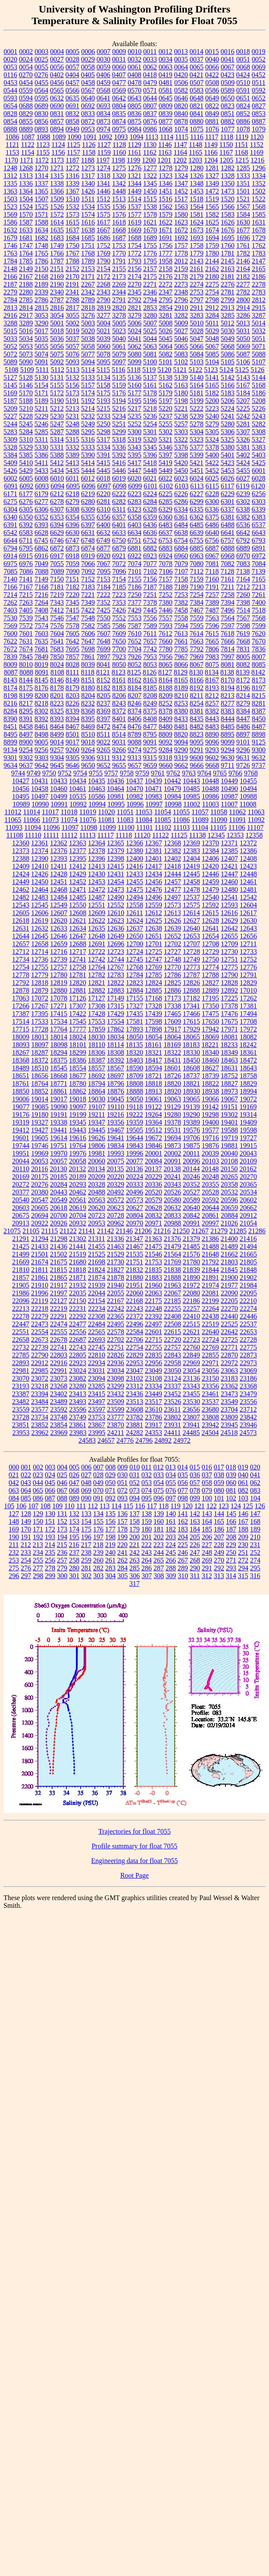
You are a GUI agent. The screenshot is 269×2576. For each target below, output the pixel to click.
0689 (41, 105)
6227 (196, 493)
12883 (115, 990)
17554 (115, 1021)
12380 (134, 850)
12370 (210, 843)
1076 (212, 129)
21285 (238, 1231)
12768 (134, 967)
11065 (12, 819)
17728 (39, 1029)
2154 (103, 268)
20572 (115, 1200)
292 (219, 1568)
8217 (26, 703)
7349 (88, 602)
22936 (115, 1362)
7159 (196, 579)
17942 (210, 1029)
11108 (14, 835)
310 (183, 1575)
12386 (248, 850)
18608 (191, 1068)
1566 (228, 206)
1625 (212, 222)
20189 (77, 1176)
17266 (20, 1006)
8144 (26, 680)
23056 (210, 1370)
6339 (259, 509)
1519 (212, 199)
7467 (196, 610)
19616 (77, 1137)
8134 (212, 672)
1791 (119, 261)
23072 (39, 1378)
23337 (172, 1386)
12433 (134, 874)
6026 (228, 478)
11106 (236, 827)
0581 (165, 90)
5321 (165, 439)
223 (158, 1544)
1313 (26, 175)
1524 (26, 206)
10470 (134, 788)
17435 (134, 1013)
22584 (134, 1331)
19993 (115, 1153)
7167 (26, 587)
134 (98, 1513)
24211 (115, 1432)
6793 (259, 540)
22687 (77, 1339)
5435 (72, 470)
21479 (172, 1246)
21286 (257, 1231)
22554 (39, 1331)
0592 (259, 90)
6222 (119, 493)
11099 (107, 827)
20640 (191, 1207)
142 (195, 1513)
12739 (58, 959)
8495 (10, 734)
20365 (248, 1184)
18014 (58, 1037)
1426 (88, 191)
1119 (241, 137)
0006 (88, 51)
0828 (10, 113)
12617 (248, 912)
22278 (20, 1316)
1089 (59, 137)
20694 (39, 1215)
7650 (119, 641)
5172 (57, 393)
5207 (243, 400)
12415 (115, 866)
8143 (10, 680)
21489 (229, 1246)
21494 (248, 1246)
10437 (134, 781)
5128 (26, 377)
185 (207, 1529)
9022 (103, 742)
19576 (191, 1130)
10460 (58, 788)
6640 (212, 532)
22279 (39, 1316)
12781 (77, 975)
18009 (20, 1037)
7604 (57, 633)
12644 (20, 936)
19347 (96, 1122)
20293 (77, 1184)
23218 (39, 1386)
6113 (196, 486)
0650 (228, 98)
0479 (150, 82)
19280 (172, 1114)
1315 (57, 175)
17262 (248, 998)
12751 (229, 959)
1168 (241, 152)
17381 (248, 1006)
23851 (20, 1425)
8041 (103, 664)
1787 (57, 261)
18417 (153, 1060)
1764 (26, 253)
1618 (119, 222)
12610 (115, 912)
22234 (96, 1308)
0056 (57, 67)
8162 (134, 680)
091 (98, 1498)
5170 (26, 393)
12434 (153, 874)
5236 (150, 416)
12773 (191, 967)
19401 (229, 1122)
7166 (10, 587)
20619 (77, 1207)
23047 (134, 1370)
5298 (103, 431)
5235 (134, 416)
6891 (259, 548)
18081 (229, 1037)
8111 (72, 672)
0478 (134, 82)
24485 (191, 1432)
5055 (41, 346)
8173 (259, 680)
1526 (57, 206)
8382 (212, 711)
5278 (196, 424)
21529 (115, 1254)
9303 (41, 757)
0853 (259, 113)
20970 (134, 1223)
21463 (115, 1246)
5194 (119, 400)
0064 (181, 67)
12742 (96, 959)
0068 (243, 67)
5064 (165, 346)
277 (38, 1568)
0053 (10, 67)
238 (86, 1552)
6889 (243, 548)
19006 (20, 1099)
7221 (88, 594)
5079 (119, 354)
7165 (259, 579)
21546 (153, 1254)
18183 (191, 1044)
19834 (115, 1145)
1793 (134, 261)
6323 (134, 509)
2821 (134, 307)
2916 (10, 315)
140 (171, 1513)
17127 (96, 998)
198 (110, 1537)
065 (38, 1490)
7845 (26, 656)
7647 (88, 641)
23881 (134, 1425)
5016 (26, 331)
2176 (165, 276)
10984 (172, 796)
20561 (77, 1200)
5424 (243, 462)
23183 (229, 1378)
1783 (259, 253)
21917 (58, 1285)
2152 (72, 268)
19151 (229, 1106)
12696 (115, 943)
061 (243, 1482)
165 (219, 1521)
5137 (150, 377)
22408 (172, 1316)
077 (183, 1490)
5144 (259, 377)
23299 (115, 1386)
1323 (165, 175)
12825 (172, 982)
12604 (248, 905)
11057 (199, 812)
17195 (210, 998)
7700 (119, 649)
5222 (196, 408)
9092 (165, 742)
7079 (181, 563)
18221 (210, 1044)
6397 (88, 524)
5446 (119, 470)
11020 (106, 812)
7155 (134, 579)
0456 (57, 82)
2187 (10, 284)
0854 (10, 121)
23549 (229, 1401)
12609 (96, 912)
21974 (210, 1285)
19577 (210, 1130)
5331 (57, 447)
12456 (153, 881)
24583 (87, 1440)
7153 (103, 579)
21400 (229, 1238)
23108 (153, 1378)
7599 (259, 625)
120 (187, 1506)
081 (231, 1490)
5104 (212, 362)
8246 (134, 703)
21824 (96, 1269)
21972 (191, 1285)
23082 (77, 1378)
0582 (181, 90)
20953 (96, 1223)
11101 (144, 827)
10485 (191, 788)
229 (231, 1544)
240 (110, 1552)
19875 (191, 1145)
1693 (196, 237)
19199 (77, 1114)
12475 (134, 889)
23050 (172, 1370)
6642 (243, 532)
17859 (96, 1029)
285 (134, 1568)
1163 (165, 152)
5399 (196, 455)
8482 (196, 726)
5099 (134, 362)
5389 (72, 455)
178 (122, 1529)
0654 (10, 105)
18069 (210, 1037)
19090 (59, 1106)
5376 (181, 447)
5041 (134, 338)
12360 (20, 843)
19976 (77, 1153)
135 (110, 1513)
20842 (191, 1215)
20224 (134, 1176)
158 (134, 1521)
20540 (20, 1200)
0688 (26, 105)
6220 (103, 493)
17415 (58, 1013)
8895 (228, 734)
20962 (115, 1223)
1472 (212, 191)
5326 (243, 439)
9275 (150, 749)
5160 (134, 385)
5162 (165, 385)
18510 (39, 1068)
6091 (11, 486)
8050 (119, 664)
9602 (212, 757)
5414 (88, 462)
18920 (172, 1091)
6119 (242, 486)
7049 (41, 563)
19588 (229, 1130)
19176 (20, 1114)
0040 (212, 59)
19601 (20, 1137)
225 (183, 1544)
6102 (166, 486)
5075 (57, 354)
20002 (172, 1153)
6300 (212, 501)
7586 (119, 625)
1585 (259, 214)
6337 (228, 509)
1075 (196, 129)
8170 (228, 680)
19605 (39, 1137)
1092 (105, 137)
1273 (88, 168)
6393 (41, 524)
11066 (31, 819)
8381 (196, 711)
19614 (58, 1137)
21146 (124, 1231)
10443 (191, 781)
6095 (73, 486)
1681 (26, 237)
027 (86, 1475)
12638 (153, 928)
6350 (26, 517)
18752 (229, 1075)
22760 (191, 1347)
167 (243, 1521)
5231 (72, 416)
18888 (134, 1091)
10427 (20, 781)
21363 (153, 1238)
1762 (259, 245)
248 (207, 1552)
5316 (88, 439)
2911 (196, 307)
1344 (134, 183)
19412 (20, 1130)
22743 (77, 1347)
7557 (165, 618)
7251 (150, 594)
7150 (57, 579)
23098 (115, 1378)
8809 (165, 734)
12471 (77, 889)
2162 (212, 268)
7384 (196, 602)
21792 (210, 1262)
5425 (259, 462)
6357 (119, 517)
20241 (172, 1176)
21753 (153, 1262)
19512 (153, 1130)
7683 (57, 649)
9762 (173, 773)
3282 (181, 315)
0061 (134, 67)
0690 (57, 105)
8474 (119, 726)
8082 (243, 664)
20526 (172, 1192)
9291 (196, 749)
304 (110, 1575)
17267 (39, 1006)
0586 (212, 90)
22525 (229, 1324)
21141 (86, 1231)
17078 (58, 998)
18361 (248, 1052)
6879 (119, 548)
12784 (134, 975)
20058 (77, 1161)
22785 (20, 1355)
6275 (10, 501)
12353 (235, 835)
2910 (181, 307)
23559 (20, 1409)
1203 (195, 160)
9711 (227, 765)
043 (26, 1482)
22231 (77, 1308)
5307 (243, 431)
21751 (134, 1262)
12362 (58, 843)
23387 (20, 1393)
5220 (165, 408)
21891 (210, 1277)
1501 (243, 191)
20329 (115, 1184)
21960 (153, 1285)
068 (74, 1490)
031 (134, 1475)
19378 (172, 1122)
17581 (134, 1021)
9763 (189, 773)
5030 (228, 331)
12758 (77, 967)
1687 (119, 237)
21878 (115, 1277)
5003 (88, 323)
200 (134, 1537)
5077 (88, 354)
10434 (77, 781)
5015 (10, 331)
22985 (39, 1370)
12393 (58, 858)
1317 (88, 175)
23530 (191, 1401)
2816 (57, 307)
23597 (96, 1409)
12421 (229, 866)
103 (243, 1498)
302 (86, 1575)
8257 (212, 703)
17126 (77, 998)
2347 (165, 292)
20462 (77, 1192)
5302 (165, 431)
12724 (134, 951)
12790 (229, 975)
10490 (229, 788)
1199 (133, 160)
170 (26, 1529)
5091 (41, 362)
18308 (115, 1052)
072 (122, 1490)
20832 (153, 1215)
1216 (257, 160)
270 (219, 1560)
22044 (96, 1293)
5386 (41, 455)
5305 (212, 431)
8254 (196, 703)
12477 (172, 889)
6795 (26, 548)
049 (98, 1482)
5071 (259, 346)
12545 (39, 905)
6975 (10, 563)
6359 (150, 517)
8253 (181, 703)
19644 (134, 1137)
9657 (134, 765)
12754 (20, 967)
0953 (88, 129)
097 (171, 1498)
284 (122, 1568)
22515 (191, 1324)
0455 (41, 82)
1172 (41, 160)
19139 (191, 1106)
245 (171, 1552)
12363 (77, 843)
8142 (258, 672)
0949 (72, 129)
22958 (172, 1362)
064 (26, 1490)
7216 (41, 594)
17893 (134, 1029)
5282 (259, 424)
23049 (153, 1370)
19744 (20, 1145)
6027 (243, 478)
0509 (228, 82)
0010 (134, 51)
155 (98, 1521)
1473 (228, 191)
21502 (58, 1254)
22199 (210, 1300)
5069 (243, 346)
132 (74, 1513)
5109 (27, 369)
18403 (134, 1060)
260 (98, 1560)
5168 (259, 385)
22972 (229, 1362)
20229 (153, 1176)
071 (110, 1490)
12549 (58, 905)
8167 (212, 680)
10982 (134, 796)
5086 (228, 354)
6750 (119, 540)
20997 (210, 1223)
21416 (248, 1238)
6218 (72, 493)
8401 (119, 718)
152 (62, 1521)
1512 (103, 199)
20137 (153, 1168)
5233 (103, 416)
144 (219, 1513)
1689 (150, 237)
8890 (212, 734)
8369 (103, 711)
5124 (226, 369)
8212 (212, 695)
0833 (88, 113)
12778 (20, 975)
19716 (210, 1137)
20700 (58, 1215)
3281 (165, 315)
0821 (196, 105)
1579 (165, 214)
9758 (127, 773)
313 (219, 1575)
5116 (118, 369)
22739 (39, 1347)
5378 (212, 447)
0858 (72, 121)
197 (98, 1537)
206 (207, 1537)
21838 (172, 1269)
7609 (119, 633)
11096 (51, 827)
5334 (103, 447)
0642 (119, 98)
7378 (150, 602)
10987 (229, 796)
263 (134, 1560)
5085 (212, 354)
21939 (96, 1285)
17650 (210, 1021)
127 (14, 1513)
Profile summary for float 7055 (134, 1846)
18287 (39, 1052)
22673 (39, 1339)
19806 (96, 1145)
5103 (196, 362)
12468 (58, 889)
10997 (154, 804)
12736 (39, 959)
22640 (210, 1331)
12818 (39, 982)
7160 (212, 579)
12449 (20, 881)
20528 (210, 1192)
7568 (259, 618)
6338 (243, 509)
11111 (51, 835)
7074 (134, 563)
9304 (57, 757)
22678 (58, 1339)
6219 (88, 493)
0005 (72, 51)
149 (26, 1521)
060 (231, 1482)
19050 (134, 1099)
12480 (229, 889)
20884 (229, 1215)
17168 (153, 998)
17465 (172, 1013)
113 (104, 1506)
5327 (259, 439)
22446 (248, 1316)
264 (146, 1560)
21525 (96, 1254)
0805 (134, 105)
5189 (41, 400)
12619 (39, 920)
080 (219, 1490)
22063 (153, 1293)
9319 (181, 757)
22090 (229, 1293)
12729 (210, 951)
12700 (134, 943)
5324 (212, 439)
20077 (134, 1161)
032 (146, 1475)
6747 (72, 540)
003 (50, 1467)
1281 (212, 168)
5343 (134, 447)
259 (86, 1560)
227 (207, 1544)
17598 (153, 1021)
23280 (77, 1386)
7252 (165, 594)
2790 (103, 299)
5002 (72, 323)
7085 (11, 571)
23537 (210, 1401)
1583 (228, 214)
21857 (20, 1277)
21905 (20, 1285)
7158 (181, 579)
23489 (58, 1401)
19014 (39, 1099)
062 (255, 1482)
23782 (134, 1417)
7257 (212, 594)
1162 (149, 152)
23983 (78, 1432)
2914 (243, 307)
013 (171, 1467)
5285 (41, 431)
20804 (134, 1215)
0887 (259, 121)
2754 (212, 292)
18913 (153, 1091)
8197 (259, 687)
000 (14, 1467)
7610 (134, 633)
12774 (210, 967)
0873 (103, 121)
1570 (26, 214)
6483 (165, 524)
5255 (165, 424)
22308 (96, 1316)
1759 (212, 245)
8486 (243, 726)
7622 (10, 641)
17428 (96, 1013)
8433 (181, 718)
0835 (119, 113)
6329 (165, 509)
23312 (134, 1386)
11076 (87, 819)
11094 (32, 827)
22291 (58, 1316)
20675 (20, 1215)
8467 (72, 726)
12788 (210, 975)
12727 (172, 951)
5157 (88, 385)
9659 (150, 765)
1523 (10, 206)
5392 (119, 455)
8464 (57, 726)
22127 (58, 1300)
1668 (119, 230)
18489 (20, 1068)
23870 (115, 1425)
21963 (172, 1285)
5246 (41, 424)
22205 (229, 1300)
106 (21, 1506)
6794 (10, 548)
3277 (103, 315)
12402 (172, 858)
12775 (229, 967)
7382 (181, 602)
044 (38, 1482)
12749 (191, 959)
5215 (103, 408)
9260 (72, 749)
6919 (88, 556)
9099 (228, 742)
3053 (41, 315)
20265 (229, 1176)
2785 (26, 299)
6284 (150, 501)
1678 (259, 230)
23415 (96, 1393)
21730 (115, 1262)
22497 (153, 1324)
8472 (103, 726)
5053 (26, 346)
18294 (58, 1052)
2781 (228, 292)
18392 (115, 1060)
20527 (191, 1192)
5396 (150, 455)
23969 (59, 1432)
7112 (196, 571)
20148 (210, 1168)
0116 (10, 74)
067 (62, 1490)
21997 (58, 1293)
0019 (259, 51)
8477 (150, 726)
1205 (226, 160)
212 (26, 1544)
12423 (248, 866)
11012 (12, 812)
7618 (228, 633)
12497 (172, 897)
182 (171, 1529)
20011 (191, 1153)
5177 (134, 393)
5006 (134, 323)
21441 (77, 1246)
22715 (153, 1339)
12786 (172, 975)
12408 (248, 858)
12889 (210, 990)
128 (26, 1513)
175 (86, 1529)
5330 (41, 447)
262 (122, 1560)
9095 (196, 742)
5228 (26, 416)
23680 (210, 1409)
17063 (20, 998)
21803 (229, 1262)
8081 (228, 664)
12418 (172, 866)
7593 (165, 625)
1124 (58, 144)
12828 (229, 982)
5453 (228, 470)
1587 (26, 222)
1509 (57, 199)
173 (62, 1529)
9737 (259, 765)
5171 (41, 393)
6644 (10, 540)
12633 (58, 928)
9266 (119, 749)
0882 (228, 121)
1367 (72, 191)
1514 (134, 199)
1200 (149, 160)
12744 (115, 959)
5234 (119, 416)
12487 (96, 897)
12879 (39, 990)
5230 (57, 416)
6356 (103, 517)
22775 (248, 1347)
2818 (88, 307)
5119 (149, 369)
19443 (77, 1130)
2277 (243, 284)
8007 (259, 656)
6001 (259, 470)
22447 (20, 1324)
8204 (88, 695)
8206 (119, 695)
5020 (88, 331)
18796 (115, 1083)
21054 (248, 1223)
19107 (97, 1106)
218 (98, 1544)
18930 (191, 1091)
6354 (72, 517)
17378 (229, 1006)
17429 (115, 1013)
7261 (259, 594)
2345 (134, 292)
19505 (134, 1130)
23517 (153, 1401)
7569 (10, 625)
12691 (96, 943)
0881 (212, 121)
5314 (57, 439)
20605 (39, 1207)
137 (134, 1513)
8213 (228, 695)
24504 (210, 1432)
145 (231, 1513)
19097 (78, 1106)
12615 (210, 912)
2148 (10, 268)
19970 (58, 1153)
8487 (259, 726)
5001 (57, 323)
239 (98, 1552)
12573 (172, 905)
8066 (181, 664)
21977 (229, 1285)
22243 (134, 1308)
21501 (39, 1254)
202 (158, 1537)
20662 (248, 1207)
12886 (172, 990)
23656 (191, 1409)
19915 (248, 1145)
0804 (119, 105)
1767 (72, 253)
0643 (134, 98)
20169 (20, 1176)
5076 (72, 354)
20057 (58, 1161)
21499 (20, 1254)
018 (231, 1467)
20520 (153, 1192)
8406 (134, 718)
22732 (20, 1347)
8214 (243, 695)
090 (86, 1498)
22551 (20, 1331)
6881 (134, 548)
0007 (103, 51)
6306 (41, 509)
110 (69, 1506)
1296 (259, 168)
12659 (58, 943)
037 (207, 1475)
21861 (39, 1277)
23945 (229, 1425)
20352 (191, 1184)
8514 (119, 734)
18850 (20, 1091)
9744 (18, 773)
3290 (41, 323)
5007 (150, 323)
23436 (134, 1393)
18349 (229, 1052)
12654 (210, 936)
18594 (153, 1068)
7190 (196, 587)
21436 (58, 1246)
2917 (26, 315)
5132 (72, 377)
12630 (248, 920)
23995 (97, 1432)
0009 (119, 51)
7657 (150, 641)
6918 (72, 556)
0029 (88, 59)
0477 (119, 82)
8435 (196, 718)
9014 (57, 742)
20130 (58, 1168)
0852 (243, 113)
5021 (103, 331)
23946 (248, 1425)
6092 (26, 486)
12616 (229, 912)
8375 (150, 711)
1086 (12, 137)
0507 (196, 82)
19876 (210, 1145)
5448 (150, 470)
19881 (229, 1145)
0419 (165, 74)
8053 (150, 664)
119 (175, 1506)
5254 (150, 424)
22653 (248, 1331)
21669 (20, 1262)
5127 (10, 377)
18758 (248, 1075)
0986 (150, 129)
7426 (119, 610)
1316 (72, 175)
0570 (134, 90)
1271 (57, 168)
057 (195, 1482)
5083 (181, 354)
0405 (88, 74)
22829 (134, 1355)
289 (183, 1568)
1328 (228, 175)
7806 (212, 649)
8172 (243, 680)
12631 (20, 928)
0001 (10, 51)
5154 (41, 385)
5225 (243, 408)
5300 (134, 431)
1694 (212, 237)
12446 (210, 874)
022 (26, 1475)
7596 (212, 625)
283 (110, 1568)
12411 (58, 866)
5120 (164, 369)
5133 (88, 377)
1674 (212, 230)
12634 (77, 928)
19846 (153, 1145)
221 (134, 1544)
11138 (197, 835)
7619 (243, 633)
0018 (243, 51)
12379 (115, 850)
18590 (134, 1068)
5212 (57, 408)
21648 (210, 1254)
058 (207, 1482)
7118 (212, 571)
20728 (115, 1215)
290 (195, 1568)
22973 (248, 1362)
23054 (191, 1370)
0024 (26, 59)
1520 (228, 199)
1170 (11, 160)
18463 (229, 1060)
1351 (243, 183)
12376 (58, 850)
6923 (150, 556)
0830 (41, 113)
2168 (41, 276)
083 (255, 1490)
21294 (39, 1238)
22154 (96, 1300)
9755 (96, 773)
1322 (150, 175)
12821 (96, 982)
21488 (210, 1246)
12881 (77, 990)
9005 (41, 742)
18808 (134, 1083)
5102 (181, 362)
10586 (96, 796)
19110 (115, 1106)
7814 (228, 649)
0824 (243, 105)
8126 (149, 672)
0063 (165, 67)
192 (38, 1537)
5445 (103, 470)
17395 (39, 1013)
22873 (248, 1355)
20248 (210, 1176)
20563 (96, 1200)
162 (183, 1521)
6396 (72, 524)
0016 (228, 51)
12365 (115, 843)
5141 (212, 377)
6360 (165, 517)
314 (231, 1575)
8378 (165, 711)
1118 (227, 137)
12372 (248, 843)
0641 (103, 98)
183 (183, 1529)
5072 (10, 354)
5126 (257, 369)
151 (50, 1521)
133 (86, 1513)
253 (14, 1560)
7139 (258, 571)
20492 (115, 1192)
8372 (119, 711)
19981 (96, 1153)
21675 (58, 1262)
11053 (143, 812)
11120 (142, 835)
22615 (172, 1331)
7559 (196, 618)
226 (195, 1544)
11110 (33, 835)
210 (255, 1537)
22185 (172, 1300)
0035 (181, 59)
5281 (243, 424)
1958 (165, 261)
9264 (88, 749)
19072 (248, 1099)
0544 (10, 90)
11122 (160, 835)
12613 (172, 912)
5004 (103, 323)
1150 (226, 144)
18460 (210, 1060)
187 (231, 1529)
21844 (210, 1269)
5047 (196, 338)
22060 (134, 1293)
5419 (165, 462)
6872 (57, 548)
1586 (10, 222)
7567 (243, 618)
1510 (72, 199)
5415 (103, 462)
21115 (49, 1231)
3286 (243, 315)
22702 (115, 1339)
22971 (210, 1362)
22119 (39, 1300)
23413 (77, 1393)
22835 (153, 1355)
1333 (243, 175)
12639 (172, 928)
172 (50, 1529)
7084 (259, 563)
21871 (77, 1277)
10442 (172, 781)
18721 (153, 1075)
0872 (88, 121)
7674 (26, 649)
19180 (39, 1114)
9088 (134, 742)
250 (231, 1552)
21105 (30, 1231)
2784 (10, 299)
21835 (153, 1269)
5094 (88, 362)
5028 (196, 331)
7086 (26, 571)
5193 (103, 400)
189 (255, 1529)
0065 (196, 67)
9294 (228, 749)
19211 (96, 1114)
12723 (115, 951)
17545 (77, 1021)
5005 (119, 323)
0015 (212, 51)
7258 (228, 594)
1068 (165, 129)
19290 (191, 1114)
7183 (88, 587)
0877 (165, 121)
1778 (181, 253)
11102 (163, 827)
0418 (150, 74)
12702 (172, 943)
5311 (41, 439)
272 (243, 1560)
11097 (70, 827)
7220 (72, 594)
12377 (77, 850)
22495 (115, 1324)
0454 (26, 82)
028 (98, 1475)
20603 (20, 1207)
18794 (96, 1083)
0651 (243, 98)
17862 (115, 1029)
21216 (162, 1231)
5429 (26, 470)
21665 (248, 1254)
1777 (165, 253)
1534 (88, 206)
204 (183, 1537)
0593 (10, 98)
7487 (212, 610)
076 (171, 1490)
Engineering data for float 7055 (134, 1860)
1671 (165, 230)
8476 (134, 726)
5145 (10, 385)
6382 (243, 517)
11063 (255, 812)
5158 (103, 385)
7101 (135, 571)
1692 (181, 237)
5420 (181, 462)
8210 (181, 695)
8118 (87, 672)
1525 (41, 206)
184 (195, 1529)
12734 (20, 959)
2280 (26, 292)
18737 (191, 1075)
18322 (172, 1052)
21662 (229, 1254)
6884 (181, 548)
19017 (58, 1099)
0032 (134, 59)
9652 (103, 765)
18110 (96, 1044)
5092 (57, 362)
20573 (134, 1200)
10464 (115, 788)
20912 (248, 1215)
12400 (134, 858)
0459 (103, 82)
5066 (196, 346)
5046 (181, 338)
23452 (172, 1393)
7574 (41, 625)
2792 (134, 299)
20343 (172, 1184)
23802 (172, 1417)
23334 (153, 1386)
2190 (57, 284)
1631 (259, 222)
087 (50, 1498)
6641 (228, 532)
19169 (247, 1106)
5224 (228, 408)
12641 (210, 928)
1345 (150, 183)
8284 (10, 711)
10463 (96, 788)
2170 (72, 276)
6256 (259, 493)
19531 (172, 1130)
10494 (248, 788)
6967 (212, 556)
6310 (103, 509)
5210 (26, 408)
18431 (172, 1060)
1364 (26, 191)
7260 (243, 594)
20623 (115, 1207)
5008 (165, 323)
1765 (41, 253)
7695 (72, 649)
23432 (115, 1393)
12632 (39, 928)
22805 (77, 1355)
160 (158, 1521)
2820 (119, 307)
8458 (26, 726)
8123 (118, 672)
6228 (212, 493)
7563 (212, 618)
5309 (10, 439)
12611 (134, 912)
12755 (39, 967)
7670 (259, 641)
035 (183, 1475)
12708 (210, 943)
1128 (119, 144)
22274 (248, 1308)
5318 (119, 439)
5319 (134, 439)
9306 (88, 757)
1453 (196, 191)
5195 (134, 400)
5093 (72, 362)
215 (62, 1544)
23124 (172, 1378)
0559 (26, 90)
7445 (150, 610)
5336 (119, 447)
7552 (119, 618)
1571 (41, 214)
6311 (118, 509)
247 (195, 1552)
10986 (210, 796)
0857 (57, 121)
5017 (41, 331)
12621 (77, 920)
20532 (229, 1192)
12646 (58, 936)
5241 (228, 416)
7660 (165, 641)
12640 (191, 928)
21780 (191, 1262)
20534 (248, 1192)
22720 (172, 1339)
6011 (72, 478)
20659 (229, 1207)
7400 (259, 602)
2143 (196, 261)
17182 (191, 998)
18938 (210, 1091)
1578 (150, 214)
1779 (196, 253)
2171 (88, 276)
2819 (103, 307)
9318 (165, 757)
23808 (210, 1417)
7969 (196, 656)
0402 (57, 74)
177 (110, 1529)
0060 (119, 67)
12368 (172, 843)
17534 (58, 1021)
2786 (41, 299)
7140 (10, 579)
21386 (210, 1238)
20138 (172, 1168)
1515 (150, 199)
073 (134, 1490)
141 (183, 1513)
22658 (20, 1339)
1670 (150, 230)
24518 (229, 1432)
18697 (115, 1075)
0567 (88, 90)
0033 (150, 59)
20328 (96, 1184)
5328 (10, 447)
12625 (153, 920)
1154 (27, 152)
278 (50, 1568)
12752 (248, 959)
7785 (181, 649)
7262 (10, 602)
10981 (115, 796)
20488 (96, 1192)
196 (86, 1537)
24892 (163, 1440)
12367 (153, 843)
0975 (119, 129)
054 (158, 1482)
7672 (10, 649)
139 (158, 1513)
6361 (181, 517)
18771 (58, 1083)
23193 (20, 1386)
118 (164, 1506)
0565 (57, 90)
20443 (58, 1192)
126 (260, 1506)
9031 (119, 742)
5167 (243, 385)
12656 (248, 936)
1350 (228, 183)
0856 (41, 121)
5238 (181, 416)
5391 (103, 455)
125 (248, 1506)
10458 (39, 788)
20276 (39, 1184)
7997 (228, 656)
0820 (181, 105)
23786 (153, 1417)
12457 (172, 881)
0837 (150, 113)
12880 (58, 990)
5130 (41, 377)
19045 (115, 1099)
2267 (88, 284)
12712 (20, 951)
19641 (115, 1137)
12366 (134, 843)
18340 (210, 1052)
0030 (103, 59)
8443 (212, 718)
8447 (243, 718)
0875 (134, 121)
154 (86, 1521)
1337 (41, 183)
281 (86, 1568)
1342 (119, 183)
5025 (150, 331)
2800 (243, 299)
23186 (248, 1378)
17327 (134, 1006)
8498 (41, 734)
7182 (72, 587)
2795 (165, 299)
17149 (115, 998)
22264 (210, 1308)
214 (50, 1544)
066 (50, 1490)
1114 (166, 137)
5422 (212, 462)
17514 (20, 1021)
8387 (259, 711)
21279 (219, 1231)
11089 (199, 819)
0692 (88, 105)
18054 (153, 1037)
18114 (115, 1044)
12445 (191, 874)
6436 (150, 524)
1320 (119, 175)
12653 (191, 936)
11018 (68, 812)
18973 (229, 1091)
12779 (39, 975)
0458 (88, 82)
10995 (116, 804)
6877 (103, 548)
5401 (228, 455)
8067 (196, 664)
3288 (10, 323)
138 (146, 1513)
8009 (10, 664)
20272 (20, 1184)
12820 (77, 982)
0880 (196, 121)
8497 (26, 734)
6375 (212, 517)
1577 (134, 214)
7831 (243, 649)
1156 (58, 152)
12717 (77, 951)
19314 (248, 1114)
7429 (134, 610)
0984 (134, 129)
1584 (243, 214)
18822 (210, 1083)
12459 (210, 881)
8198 (10, 695)
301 (74, 1575)
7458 (181, 610)
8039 (88, 664)
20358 (229, 1184)
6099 (135, 486)
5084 (196, 354)
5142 (228, 377)
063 (14, 1490)
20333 (134, 1184)
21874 (96, 1277)
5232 (88, 416)
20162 (247, 1168)
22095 (248, 1293)
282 (98, 1568)
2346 (150, 292)
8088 (26, 672)
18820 (172, 1083)
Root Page (134, 1875)
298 (38, 1575)
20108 (229, 1161)
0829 (26, 113)
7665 (212, 641)
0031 (119, 59)
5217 (134, 408)
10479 (172, 788)
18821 (191, 1083)
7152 (88, 579)
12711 (248, 943)
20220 (115, 1176)
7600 (10, 633)
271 (231, 1560)
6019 (119, 478)
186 (219, 1529)
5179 (165, 393)
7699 (103, 649)
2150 (41, 268)
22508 (172, 1324)
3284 (212, 315)
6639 (196, 532)
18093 (21, 1044)
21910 (39, 1285)
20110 (21, 1168)
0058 (88, 67)
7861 (88, 656)
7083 (243, 563)
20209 (96, 1176)
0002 (26, 51)
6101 (150, 486)
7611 (149, 633)
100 (207, 1498)
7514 (243, 610)
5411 (41, 462)
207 (219, 1537)
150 (38, 1521)
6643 (259, 532)
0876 (150, 121)
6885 (196, 548)
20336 (153, 1184)
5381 (243, 447)
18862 (77, 1091)
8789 (134, 734)
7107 (181, 571)
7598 (243, 625)
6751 (134, 540)
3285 (228, 315)
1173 (57, 160)
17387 (20, 1013)
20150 (229, 1168)
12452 (77, 881)
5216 (119, 408)
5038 (88, 338)
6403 (134, 524)
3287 (259, 315)
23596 (77, 1409)
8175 (26, 687)
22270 (229, 1308)
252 (255, 1552)
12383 (191, 850)
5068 (228, 346)
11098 (88, 827)
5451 (196, 470)
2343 (103, 292)
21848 (248, 1269)
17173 (172, 998)
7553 (134, 618)
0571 (150, 90)
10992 (78, 804)
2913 (228, 307)
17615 (191, 1021)
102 (231, 1498)
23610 (153, 1409)
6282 (119, 501)
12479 (210, 889)
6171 (10, 493)
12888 (191, 990)
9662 (181, 765)
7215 (26, 594)
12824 (153, 982)
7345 (72, 602)
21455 (96, 1246)
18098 (59, 1044)
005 (74, 1467)
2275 (212, 284)
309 (171, 1575)
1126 (88, 144)
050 (110, 1482)
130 (50, 1513)
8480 (165, 726)
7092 (88, 571)
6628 (41, 532)
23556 (248, 1401)
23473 (229, 1393)
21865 (58, 1277)
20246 (191, 1176)
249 (219, 1552)
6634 (134, 532)
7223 (119, 594)
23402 (58, 1393)
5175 (103, 393)
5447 (134, 470)
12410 (39, 866)
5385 (26, 455)
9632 (259, 757)
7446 (165, 610)
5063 (150, 346)
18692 (96, 1075)
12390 (39, 858)
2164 (243, 268)
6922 (134, 556)
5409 (10, 462)
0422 (212, 74)
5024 (134, 331)
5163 (181, 385)
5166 (228, 385)
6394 (57, 524)
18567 (115, 1068)
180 (146, 1529)
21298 (58, 1238)
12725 (153, 951)
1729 (259, 237)
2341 (72, 292)
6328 (150, 509)
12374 (39, 850)
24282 (134, 1432)
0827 (259, 105)
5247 (57, 424)
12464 (39, 889)
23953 (21, 1432)
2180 (212, 276)
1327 (212, 175)
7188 (165, 587)
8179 (72, 687)
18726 (172, 1075)
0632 (57, 98)
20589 (191, 1200)
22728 (248, 1339)
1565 (212, 206)
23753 (96, 1417)
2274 (196, 284)
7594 (181, 625)
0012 (165, 51)
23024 (77, 1370)
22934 (96, 1362)
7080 (196, 563)
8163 (150, 680)
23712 (248, 1409)
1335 (10, 183)
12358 (254, 835)
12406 (210, 858)
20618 (58, 1207)
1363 (10, 191)
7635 (41, 641)
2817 (72, 307)
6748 (88, 540)
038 (219, 1475)
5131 (57, 377)
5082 (165, 354)
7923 (119, 656)
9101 (243, 742)
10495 (20, 796)
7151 (72, 579)
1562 (165, 206)
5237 (165, 416)
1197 (102, 160)
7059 (72, 563)
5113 (72, 369)
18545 (58, 1068)
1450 (150, 191)
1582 (212, 214)
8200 (41, 695)
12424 (20, 874)
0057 (72, 67)
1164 (180, 152)
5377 (196, 447)
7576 (57, 625)
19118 (134, 1106)
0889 (26, 129)
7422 (88, 610)
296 (14, 1575)
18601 (172, 1068)
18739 (210, 1075)
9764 (204, 773)
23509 (115, 1401)
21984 (248, 1285)
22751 (115, 1347)
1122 (27, 144)
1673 (196, 230)
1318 (103, 175)
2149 (26, 268)
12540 (210, 897)
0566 (72, 90)
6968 (228, 556)
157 (122, 1521)
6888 (228, 548)
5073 (26, 354)
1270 (41, 168)
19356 (115, 1122)
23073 (58, 1378)
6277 (41, 501)
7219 (57, 594)
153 (74, 1521)
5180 (181, 393)
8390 (10, 718)
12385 (229, 850)
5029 (212, 331)
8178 (57, 687)
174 (74, 1529)
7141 (26, 579)
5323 (196, 439)
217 (86, 1544)
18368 (20, 1060)
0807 (150, 105)
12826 (191, 982)
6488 (228, 524)
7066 (88, 563)
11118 (124, 835)
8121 (103, 672)
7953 (150, 656)
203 (171, 1537)
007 (98, 1467)
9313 (134, 757)
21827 (115, 1269)
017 (219, 1467)
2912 (212, 307)
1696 (243, 237)
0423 (228, 74)
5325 (228, 439)
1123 (43, 144)
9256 (41, 749)
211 (14, 1544)
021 (14, 1475)
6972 (259, 556)
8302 (41, 711)
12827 (210, 982)
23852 (39, 1425)
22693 (96, 1339)
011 (146, 1467)
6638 (181, 532)
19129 (172, 1106)
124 (236, 1506)
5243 (259, 416)
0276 (41, 74)
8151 (88, 680)
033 (158, 1475)
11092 (255, 819)
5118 (134, 369)
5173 (72, 393)
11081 (106, 819)
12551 (96, 905)
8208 (150, 695)
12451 (58, 881)
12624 (134, 920)
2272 (165, 284)
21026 (229, 1223)
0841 (196, 113)
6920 (103, 556)
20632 (172, 1207)
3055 (72, 315)
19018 (77, 1099)
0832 (72, 113)
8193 (212, 687)
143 (207, 1513)
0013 (181, 51)
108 (45, 1506)
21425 (20, 1246)
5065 (181, 346)
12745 (134, 959)
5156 (72, 385)
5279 (212, 424)
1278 (165, 168)
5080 (134, 354)
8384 (243, 711)
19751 (58, 1145)
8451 (10, 726)
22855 (210, 1355)
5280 (228, 424)
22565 (96, 1331)
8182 (103, 687)
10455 (248, 781)
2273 (181, 284)
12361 (39, 843)
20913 (20, 1223)
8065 (165, 664)
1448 (119, 191)
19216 (115, 1114)
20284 (58, 1184)
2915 (259, 307)
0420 (181, 74)
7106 (166, 571)
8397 (103, 718)
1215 (242, 160)
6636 (150, 532)
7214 (10, 594)
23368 (248, 1386)
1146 (165, 144)
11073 (50, 819)
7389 (212, 602)
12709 (229, 943)
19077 (21, 1106)
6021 (150, 478)
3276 (88, 315)
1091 (90, 137)
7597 (228, 625)
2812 (259, 299)
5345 (150, 447)
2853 (150, 307)
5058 (88, 346)
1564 (196, 206)
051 (122, 1482)
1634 (41, 230)
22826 (115, 1355)
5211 (41, 408)
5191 (72, 400)
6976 (26, 563)
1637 (72, 230)
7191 (212, 587)
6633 (119, 532)
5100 (150, 362)
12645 (39, 936)
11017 (50, 812)
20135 (115, 1168)
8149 (72, 680)
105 (9, 1506)
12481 (248, 889)
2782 (243, 292)
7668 (243, 641)
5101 (165, 362)
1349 (212, 183)
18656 (39, 1075)
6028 (259, 478)
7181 (57, 587)
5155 (57, 385)
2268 (103, 284)
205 (195, 1537)
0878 (181, 121)
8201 (57, 695)
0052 (259, 59)
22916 (58, 1362)
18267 (20, 1052)
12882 (96, 990)
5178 (150, 393)
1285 (243, 168)
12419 (191, 866)
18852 (39, 1091)
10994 (97, 804)
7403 (10, 610)
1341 (103, 183)
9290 (181, 749)
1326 (196, 175)
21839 (191, 1269)
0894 (57, 129)
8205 (103, 695)
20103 (210, 1161)
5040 (119, 338)
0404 (72, 74)
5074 (41, 354)
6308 (72, 509)
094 (134, 1498)
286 (146, 1568)
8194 (228, 687)
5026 (165, 331)
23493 (77, 1401)
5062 (134, 346)
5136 (134, 377)
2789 (88, 299)
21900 (229, 1277)
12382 (172, 850)
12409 (20, 866)
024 (50, 1475)
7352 (103, 602)
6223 (134, 493)
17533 (39, 1021)
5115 (103, 369)
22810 (96, 1355)
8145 (41, 680)
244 (158, 1552)
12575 (191, 905)
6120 (258, 486)
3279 (134, 315)
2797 (196, 299)
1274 (103, 168)
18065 (191, 1037)
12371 (229, 843)
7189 (181, 587)
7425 (103, 610)
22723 (191, 1339)
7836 (259, 649)
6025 (212, 478)
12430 (96, 874)
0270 (26, 74)
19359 (134, 1122)
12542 (248, 897)
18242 (247, 1044)
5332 (72, 447)
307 (146, 1575)
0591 (243, 90)
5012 (228, 323)
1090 (74, 137)
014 (183, 1467)
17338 (172, 1006)
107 (33, 1506)
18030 (96, 1037)
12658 (39, 943)
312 (207, 1575)
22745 (96, 1347)
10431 (39, 781)
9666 (196, 765)
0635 (72, 98)
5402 (243, 455)
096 (158, 1498)
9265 (103, 749)
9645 (57, 765)
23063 (229, 1370)
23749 (77, 1417)
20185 (58, 1176)
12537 (191, 897)
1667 (103, 230)
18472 (248, 1060)
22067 (172, 1293)
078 (195, 1490)
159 (146, 1521)
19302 (229, 1114)
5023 (119, 331)
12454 (115, 881)
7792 (196, 649)
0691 (72, 105)
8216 (10, 703)
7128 (227, 571)
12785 (153, 975)
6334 (181, 509)
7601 (26, 633)
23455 (191, 1393)
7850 (57, 656)
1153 (12, 152)
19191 (58, 1114)
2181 (228, 276)
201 (146, 1537)
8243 (119, 703)
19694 (172, 1137)
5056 (57, 346)
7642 (72, 641)
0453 (10, 82)
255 (38, 1560)
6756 (212, 540)
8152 (103, 680)
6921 (119, 556)
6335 (196, 509)
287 (158, 1568)
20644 (210, 1207)
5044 (150, 338)
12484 (58, 897)
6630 (72, 532)
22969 (191, 1362)
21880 (134, 1277)
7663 (196, 641)
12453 (96, 881)
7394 (228, 602)
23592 (58, 1409)
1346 (165, 183)
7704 (134, 649)
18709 (134, 1075)
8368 (88, 711)
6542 (10, 532)
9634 (10, 765)
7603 (41, 633)
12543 (20, 905)
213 (38, 1544)
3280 (150, 315)
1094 (136, 137)
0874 (119, 121)
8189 (181, 687)
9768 (251, 773)
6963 (196, 556)
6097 (104, 486)
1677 (243, 230)
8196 (243, 687)
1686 (103, 237)
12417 (153, 866)
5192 (88, 400)
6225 (165, 493)
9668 (212, 765)
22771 (229, 1347)
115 (128, 1506)
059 (219, 1482)
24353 (153, 1432)
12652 (172, 936)
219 (110, 1544)
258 (74, 1560)
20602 (248, 1200)
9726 (243, 765)
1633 (26, 230)
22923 (77, 1362)
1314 (41, 175)
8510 (88, 734)
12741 (77, 959)
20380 (39, 1192)
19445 (96, 1130)
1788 (72, 261)
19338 (58, 1122)
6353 (57, 517)
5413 (72, 462)
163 (195, 1521)
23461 (210, 1393)
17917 (172, 1029)
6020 (134, 478)
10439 (153, 781)
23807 (191, 1417)
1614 (57, 222)
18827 (229, 1083)
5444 (88, 470)
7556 (150, 618)
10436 (115, 781)
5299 (119, 431)
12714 (39, 951)
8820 (181, 734)
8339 (72, 711)
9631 (243, 757)
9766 (235, 773)
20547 (39, 1200)
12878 (20, 990)
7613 (181, 633)
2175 (150, 276)
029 (110, 1475)
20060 (96, 1161)
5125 (242, 369)
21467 (134, 1246)
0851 (228, 113)
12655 (229, 936)
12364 (96, 843)
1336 (26, 183)
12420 (210, 866)
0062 (150, 67)
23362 (229, 1386)
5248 (72, 424)
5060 (103, 346)
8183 (119, 687)
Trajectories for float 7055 (134, 1831)
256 (50, 1560)
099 (195, 1498)
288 (171, 1568)
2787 (57, 299)
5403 (259, 455)
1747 (26, 245)
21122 (67, 1231)
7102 (150, 571)
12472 (96, 889)
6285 (165, 501)
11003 (210, 804)
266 (171, 1560)
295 (255, 1568)
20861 (210, 1215)
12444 (172, 874)
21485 (191, 1246)
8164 (165, 680)
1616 (88, 222)
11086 (181, 819)
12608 (77, 912)
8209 (165, 695)
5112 (57, 369)
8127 (165, 672)
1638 (88, 230)
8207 (134, 695)
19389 (191, 1122)
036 (195, 1475)
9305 (72, 757)
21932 (77, 1285)
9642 (41, 765)
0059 (103, 67)
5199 (196, 400)
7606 (88, 633)
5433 (41, 470)
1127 (103, 144)
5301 (150, 431)
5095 (103, 362)
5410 (26, 462)
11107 (255, 827)
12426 (39, 874)
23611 (172, 1409)
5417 (134, 462)
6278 (57, 501)
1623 (181, 222)
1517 (181, 199)
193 (50, 1537)
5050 (243, 338)
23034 (115, 1370)
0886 (243, 121)
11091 (237, 819)
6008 (41, 478)
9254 (26, 749)
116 (140, 1506)
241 (122, 1552)
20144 (191, 1168)
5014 (259, 323)
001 (26, 1467)
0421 (196, 74)
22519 (210, 1324)
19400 (210, 1122)
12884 (134, 990)
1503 (10, 199)
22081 (210, 1293)
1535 (103, 206)
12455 (134, 881)
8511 (103, 734)
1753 (119, 245)
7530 (10, 618)
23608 (134, 1409)
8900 (26, 742)
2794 (150, 299)
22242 (115, 1308)
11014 (31, 812)
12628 (210, 920)
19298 (210, 1114)
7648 (103, 641)
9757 (111, 773)
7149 (41, 579)
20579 (153, 1200)
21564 (172, 1254)
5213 (72, 408)
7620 (259, 633)
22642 (229, 1331)
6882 (150, 548)
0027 (57, 59)
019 (243, 1467)
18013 (39, 1037)
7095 (104, 571)
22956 (153, 1362)
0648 (196, 98)
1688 (134, 237)
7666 (228, 641)
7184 (103, 587)
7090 (73, 571)
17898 (153, 1029)
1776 (150, 253)
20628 (153, 1207)
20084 (153, 1161)
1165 (195, 152)
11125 (179, 835)
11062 (237, 812)
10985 (191, 796)
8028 (72, 664)
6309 (88, 509)
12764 (96, 967)
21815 (58, 1269)
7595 (196, 625)
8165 (181, 680)
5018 (57, 331)
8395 (88, 718)
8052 (134, 664)
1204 (211, 160)
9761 (158, 773)
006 (86, 1467)
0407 (119, 74)
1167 (226, 152)
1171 (26, 160)
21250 (181, 1231)
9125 (259, 742)
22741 (58, 1347)
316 (255, 1575)
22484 (96, 1324)
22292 (77, 1316)
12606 (39, 912)
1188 (87, 160)
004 (62, 1467)
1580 (181, 214)
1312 (10, 175)
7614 (196, 633)
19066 (210, 1099)
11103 (181, 827)
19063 (172, 1099)
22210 (248, 1300)
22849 (191, 1355)
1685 (88, 237)
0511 (258, 82)
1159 (103, 152)
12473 (115, 889)
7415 (72, 610)
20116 (39, 1168)
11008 (247, 804)
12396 (96, 858)
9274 (134, 749)
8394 (72, 718)
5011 (212, 323)
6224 (150, 493)
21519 (77, 1254)
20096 (191, 1161)
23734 (39, 1417)
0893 (41, 129)
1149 (210, 144)
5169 (10, 393)
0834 (103, 113)
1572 (57, 214)
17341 (191, 1006)
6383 (259, 517)
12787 (191, 975)
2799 (228, 299)
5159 (119, 385)
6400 (103, 524)
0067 (228, 67)
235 (50, 1552)
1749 (57, 245)
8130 (196, 672)
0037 (196, 59)
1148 (195, 144)
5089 (10, 362)
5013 (243, 323)
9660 (165, 765)
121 (199, 1506)
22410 (191, 1316)
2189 (41, 284)
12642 (229, 928)
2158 (165, 268)
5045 (165, 338)
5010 (196, 323)
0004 (57, 51)
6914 (10, 556)
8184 (134, 687)
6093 (42, 486)
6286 (181, 501)
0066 (212, 67)
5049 (228, 338)
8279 (243, 703)
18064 (172, 1037)
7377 (134, 602)
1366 (57, 191)
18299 (77, 1052)
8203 (72, 695)
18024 (77, 1037)
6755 (196, 540)
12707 (191, 943)
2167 (26, 276)
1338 (57, 183)
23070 (20, 1378)
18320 (134, 1052)
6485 (196, 524)
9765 (220, 773)
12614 (191, 912)
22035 (77, 1293)
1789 (88, 261)
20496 (134, 1192)
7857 (72, 656)
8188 (165, 687)
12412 (77, 866)
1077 (228, 129)
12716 (58, 951)
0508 (212, 82)
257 (62, 1560)
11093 (14, 827)
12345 (216, 835)
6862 (41, 548)
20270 (248, 1176)
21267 (200, 1231)
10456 (20, 788)
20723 (96, 1215)
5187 (10, 400)
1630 (243, 222)
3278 (119, 315)
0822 (212, 105)
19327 (39, 1122)
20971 (153, 1223)
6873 (72, 548)
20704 (77, 1215)
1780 (212, 253)
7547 (72, 618)
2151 (57, 268)
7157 (165, 579)
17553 (96, 1021)
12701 (153, 943)
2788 (72, 299)
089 (74, 1498)
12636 (115, 928)
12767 (115, 967)
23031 (96, 1370)
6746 (57, 540)
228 (219, 1544)
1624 (196, 222)
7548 (88, 618)
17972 (248, 1029)
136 (122, 1513)
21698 (96, 1262)
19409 (248, 1122)
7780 (165, 649)
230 (243, 1544)
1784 (10, 261)
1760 (228, 245)
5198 (181, 400)
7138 (243, 571)
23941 (191, 1425)
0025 (41, 59)
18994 (248, 1091)
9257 (57, 749)
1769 (103, 253)
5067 (212, 346)
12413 (96, 866)
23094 (96, 1378)
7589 (150, 625)
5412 (57, 462)
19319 (20, 1122)
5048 (212, 338)
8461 (41, 726)
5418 (150, 462)
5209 (10, 408)
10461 (77, 788)
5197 (165, 400)
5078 (103, 354)
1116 (196, 137)
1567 (243, 206)
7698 (88, 649)
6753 (165, 540)
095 (146, 1498)
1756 (165, 245)
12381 (153, 850)
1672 (181, 230)
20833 (172, 1215)
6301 (228, 501)
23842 (248, 1417)
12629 (229, 920)
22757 (172, 1347)
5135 (119, 377)
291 (207, 1568)
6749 (103, 540)
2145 (228, 261)
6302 (243, 501)
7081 (212, 563)
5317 (103, 439)
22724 (210, 1339)
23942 (210, 1425)
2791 (119, 299)
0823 (228, 105)
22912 (39, 1362)
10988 (248, 796)
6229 (228, 493)
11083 (125, 819)
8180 (88, 687)
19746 (39, 1145)
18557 (96, 1068)
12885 (153, 990)
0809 (165, 105)
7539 (26, 618)
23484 (39, 1401)
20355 (210, 1184)
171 (38, 1529)
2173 (119, 276)
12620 (58, 920)
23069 (248, 1370)
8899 (10, 742)
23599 (115, 1409)
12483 (39, 897)
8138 (227, 672)
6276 (26, 501)
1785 (26, 261)
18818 (153, 1083)
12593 (229, 905)
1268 (26, 168)
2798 (212, 299)
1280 (196, 168)
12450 (39, 881)
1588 (41, 222)
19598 (248, 1130)
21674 (39, 1262)
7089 (57, 571)
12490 (115, 897)
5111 (42, 369)
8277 (228, 703)
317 (134, 1583)
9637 (26, 765)
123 (224, 1506)
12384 (210, 850)
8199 (26, 695)
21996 (39, 1293)
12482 (20, 897)
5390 (88, 455)
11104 (199, 827)
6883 (165, 548)
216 (74, 1544)
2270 (134, 284)
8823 (196, 734)
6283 (134, 501)
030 (122, 1475)
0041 (228, 59)
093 (122, 1498)
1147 (180, 144)
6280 (88, 501)
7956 (165, 656)
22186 (191, 1300)
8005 (243, 656)
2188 (26, 284)
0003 (41, 51)
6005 (26, 478)
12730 (229, 951)
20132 (77, 1168)
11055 (181, 812)
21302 (77, 1238)
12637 (134, 928)
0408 (134, 74)
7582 (88, 625)
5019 (72, 331)
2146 (243, 261)
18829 (248, 1083)
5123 (211, 369)
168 (255, 1521)
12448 (248, 874)
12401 (153, 858)
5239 (196, 416)
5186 (259, 393)
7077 (150, 563)
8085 (259, 664)
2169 (57, 276)
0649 (212, 98)
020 (255, 1467)
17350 (210, 1006)
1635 (57, 230)
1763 (10, 253)
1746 (10, 245)
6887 (212, 548)
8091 (42, 672)
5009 (181, 323)
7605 (72, 633)
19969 (39, 1153)
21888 (172, 1277)
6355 (88, 517)
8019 (41, 664)
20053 (39, 1161)
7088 (42, 571)
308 (158, 1575)
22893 (20, 1362)
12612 (153, 912)
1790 (103, 261)
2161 (196, 268)
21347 (134, 1238)
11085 (162, 819)
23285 (96, 1386)
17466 (191, 1013)
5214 (88, 408)
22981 (20, 1370)
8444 (228, 718)
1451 (165, 191)
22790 (39, 1355)
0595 (41, 98)
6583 (26, 532)
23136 (191, 1378)
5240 (212, 416)
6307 (57, 509)
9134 (10, 749)
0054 (26, 67)
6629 (57, 532)
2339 (41, 292)
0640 (88, 98)
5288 (72, 431)
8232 (88, 703)
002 (38, 1467)
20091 (172, 1161)
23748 (58, 1417)
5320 (150, 439)
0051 (243, 59)
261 (110, 1560)
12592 (210, 905)
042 (14, 1482)
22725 (229, 1339)
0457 (72, 82)
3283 (196, 315)
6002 (10, 478)
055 (171, 1482)
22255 (172, 1308)
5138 (165, 377)
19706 (191, 1137)
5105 (228, 362)
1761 (243, 245)
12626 (172, 920)
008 (110, 1467)
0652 (259, 98)
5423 (228, 462)
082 (243, 1490)
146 (243, 1513)
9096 (212, 742)
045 (50, 1482)
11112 (69, 835)
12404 (191, 858)
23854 (58, 1425)
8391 (26, 718)
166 (231, 1521)
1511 (87, 199)
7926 (134, 656)
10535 (77, 796)
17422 (77, 1013)
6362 (196, 517)
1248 (10, 168)
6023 (181, 478)
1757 (181, 245)
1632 (10, 230)
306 (134, 1575)
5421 (196, 462)
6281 (103, 501)
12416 (134, 866)
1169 (256, 152)
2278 (259, 284)
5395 (134, 455)
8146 (57, 680)
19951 (20, 1153)
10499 (58, 796)
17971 (229, 1029)
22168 (134, 1300)
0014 (196, 51)
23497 (96, 1401)
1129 (134, 144)
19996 (134, 1153)
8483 (212, 726)
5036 (57, 338)
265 (158, 1560)
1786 (41, 261)
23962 (40, 1432)
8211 (196, 695)
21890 (191, 1277)
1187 (72, 160)
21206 (143, 1231)
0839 (165, 113)
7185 (119, 587)
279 (62, 1568)
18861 (58, 1091)
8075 (212, 664)
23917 (153, 1425)
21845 (229, 1269)
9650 (88, 765)
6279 (72, 501)
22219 (58, 1308)
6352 (41, 517)
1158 (88, 152)
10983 (153, 796)
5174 (88, 393)
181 (158, 1529)
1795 (150, 261)
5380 (228, 447)
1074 (181, 129)
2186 (259, 276)
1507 (41, 199)
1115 (181, 137)
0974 (103, 129)
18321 (153, 1052)
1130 (149, 144)
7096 (119, 571)
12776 (248, 967)
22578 (115, 1331)
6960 (181, 556)
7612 (165, 633)
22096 (20, 1300)
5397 (165, 455)
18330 (191, 1052)
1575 (103, 214)
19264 (153, 1114)
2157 (150, 268)
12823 (134, 982)
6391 (10, 524)
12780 (58, 975)
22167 (115, 1300)
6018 (103, 478)
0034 (165, 59)
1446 (103, 191)
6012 (88, 478)
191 (26, 1537)
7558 (181, 618)
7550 (103, 618)
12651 (153, 936)
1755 (150, 245)
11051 (125, 812)
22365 (115, 1316)
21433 (39, 1246)
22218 (39, 1308)
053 (146, 1482)
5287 (57, 431)
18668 (58, 1075)
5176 (119, 393)
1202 (180, 160)
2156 (134, 268)
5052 (10, 346)
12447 (229, 874)
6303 (259, 501)
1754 (134, 245)
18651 (20, 1075)
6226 (181, 493)
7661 (181, 641)
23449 (153, 1393)
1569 (10, 214)
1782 (243, 253)
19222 (134, 1114)
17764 (58, 1029)
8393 (57, 718)
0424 (243, 74)
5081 (150, 354)
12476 (153, 889)
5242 (243, 416)
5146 (26, 385)
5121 (180, 369)
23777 (115, 1417)
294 (243, 1568)
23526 (172, 1401)
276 (26, 1568)
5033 (10, 338)
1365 (41, 191)
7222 (103, 594)
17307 (77, 1006)
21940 (115, 1285)
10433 (58, 781)
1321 (134, 175)
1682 (41, 237)
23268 (58, 1386)
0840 (181, 113)
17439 (153, 1013)
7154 (119, 579)
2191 (72, 284)
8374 (134, 711)
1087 (27, 137)
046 (62, 1482)
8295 (26, 711)
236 (62, 1552)
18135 (134, 1044)
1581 (196, 214)
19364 (153, 1122)
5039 (103, 338)
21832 (134, 1269)
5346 (165, 447)
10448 (210, 781)
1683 (57, 237)
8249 (150, 703)
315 (243, 1575)
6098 (119, 486)
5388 (57, 455)
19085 (40, 1106)
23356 (210, 1386)
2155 (119, 268)
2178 (181, 276)
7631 (26, 641)
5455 (243, 470)
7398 (243, 602)
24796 (144, 1440)
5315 (72, 439)
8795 (150, 734)
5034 (26, 338)
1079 (259, 129)
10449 (229, 781)
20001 (153, 1153)
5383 (259, 447)
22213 (20, 1308)
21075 (12, 1231)
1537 (134, 206)
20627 (134, 1207)
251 (243, 1552)
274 (255, 1560)
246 (183, 1552)
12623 (115, 920)
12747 (153, 959)
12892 (229, 990)
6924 (165, 556)
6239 (243, 493)
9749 (34, 773)
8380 (181, 711)
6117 (227, 486)
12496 (153, 897)
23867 (96, 1425)
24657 (106, 1440)
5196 (150, 400)
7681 (41, 649)
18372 (39, 1060)
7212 (243, 587)
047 (74, 1482)
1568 (259, 206)
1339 (72, 183)
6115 (212, 486)
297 (26, 1575)
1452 (181, 191)
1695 (228, 237)
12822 (115, 982)
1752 (103, 245)
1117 (212, 137)
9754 (80, 773)
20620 (96, 1207)
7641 (57, 641)
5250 (103, 424)
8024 (57, 664)
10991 (59, 804)
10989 (21, 804)
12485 (77, 897)
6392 (26, 524)
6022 (165, 478)
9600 (196, 757)
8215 (259, 695)
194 (62, 1537)
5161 (150, 385)
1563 (181, 206)
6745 (41, 540)
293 (231, 1568)
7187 (150, 587)
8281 (259, 703)
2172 (103, 276)
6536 (243, 524)
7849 (41, 656)
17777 (77, 1029)
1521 (243, 199)
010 (134, 1467)
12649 (115, 936)
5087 (243, 354)
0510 (243, 82)
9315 (150, 757)
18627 (210, 1068)
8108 (57, 672)
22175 (153, 1300)
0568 (103, 90)
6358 (134, 517)
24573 (247, 1432)
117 (152, 1506)
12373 (20, 850)
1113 (151, 137)
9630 (228, 757)
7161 (228, 579)
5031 (243, 331)
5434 (57, 470)
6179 (41, 493)
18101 (78, 1044)
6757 (228, 540)
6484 (181, 524)
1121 (12, 144)
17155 (134, 998)
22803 (58, 1355)
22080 (191, 1293)
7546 (57, 618)
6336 (212, 509)
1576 (119, 214)
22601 (153, 1331)
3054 (57, 315)
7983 (212, 656)
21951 (134, 1285)
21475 (153, 1246)
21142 (105, 1231)
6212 (57, 493)
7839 (10, 656)
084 (14, 1498)
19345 (77, 1122)
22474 (58, 1324)
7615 (212, 633)
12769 (153, 967)
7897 (103, 656)
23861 (77, 1425)
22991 (58, 1370)
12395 (77, 858)
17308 (96, 1006)
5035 (41, 338)
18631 (229, 1068)
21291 (20, 1238)
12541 (229, 897)
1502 (259, 191)
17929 (191, 1029)
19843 (134, 1145)
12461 (248, 881)
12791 (248, 975)
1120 (256, 137)
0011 (149, 51)
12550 (77, 905)
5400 (212, 455)
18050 (134, 1037)
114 (116, 1506)
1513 (119, 199)
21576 (191, 1254)
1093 (121, 137)
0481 (165, 82)
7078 (165, 563)
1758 (196, 245)
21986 (20, 1293)
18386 (77, 1060)
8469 (88, 726)
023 (38, 1475)
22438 (210, 1316)
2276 (228, 284)
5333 (88, 447)
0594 (26, 98)
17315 (115, 1006)
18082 (248, 1037)
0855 (26, 121)
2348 (181, 292)
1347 (181, 183)
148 (14, 1521)
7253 (181, 594)
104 (255, 1498)
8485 (228, 726)
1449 (134, 191)
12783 (115, 975)
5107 (259, 362)
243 (146, 1552)
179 (134, 1529)
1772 (134, 253)
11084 (143, 819)
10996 (135, 804)
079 (207, 1490)
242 (134, 1552)
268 (195, 1560)
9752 (65, 773)
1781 (228, 253)
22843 (172, 1355)
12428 (58, 874)
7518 (259, 610)
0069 (259, 67)
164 (207, 1521)
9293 (212, 749)
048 (86, 1482)
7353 (119, 602)
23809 (229, 1417)
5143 (243, 377)
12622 (96, 920)
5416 (119, 462)
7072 (119, 563)
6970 (243, 556)
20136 (134, 1168)
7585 (103, 625)
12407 (229, 858)
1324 (181, 175)
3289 (26, 323)
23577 (39, 1409)
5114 (87, 369)
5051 (259, 338)
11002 (191, 804)
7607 (103, 633)
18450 (191, 1060)
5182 (212, 393)
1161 (134, 152)
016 (207, 1467)
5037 (72, 338)
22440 (229, 1316)
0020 (10, 59)
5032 (259, 331)
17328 (153, 1006)
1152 (256, 144)
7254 (196, 594)
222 (146, 1544)
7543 (41, 618)
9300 (259, 749)
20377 (20, 1192)
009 (122, 1467)
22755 (153, 1347)
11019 (87, 812)
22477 (77, 1324)
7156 (150, 579)
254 (26, 1560)
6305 (26, 509)
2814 (26, 307)
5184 (243, 393)
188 (243, 1529)
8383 (228, 711)
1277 (150, 168)
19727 (248, 1137)
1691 (165, 237)
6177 (26, 493)
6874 (88, 548)
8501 (72, 734)
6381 (228, 517)
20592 (210, 1200)
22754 (134, 1347)
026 (74, 1475)
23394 (39, 1393)
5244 (10, 424)
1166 (210, 152)
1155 (43, 152)
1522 (259, 199)
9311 (103, 757)
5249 (88, 424)
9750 (49, 773)
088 (62, 1498)
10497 (39, 796)
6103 (181, 486)
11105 (218, 827)
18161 (153, 1044)
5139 (181, 377)
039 (231, 1475)
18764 (39, 1083)
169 (14, 1529)
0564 (41, 90)
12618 (20, 920)
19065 (191, 1099)
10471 (153, 788)
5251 (119, 424)
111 (81, 1506)
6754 (181, 540)
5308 (259, 431)
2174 (134, 276)
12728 (191, 951)
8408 (150, 718)
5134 (103, 377)
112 (92, 1506)
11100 (126, 827)
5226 (259, 408)
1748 (41, 245)
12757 (58, 967)
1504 (26, 199)
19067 (229, 1099)
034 (171, 1475)
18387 (96, 1060)
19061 (153, 1099)
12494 (134, 897)
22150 (77, 1300)
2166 (10, 276)
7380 (165, 602)
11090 (218, 819)
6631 (88, 532)
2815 (41, 307)
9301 (10, 757)
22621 (191, 1331)
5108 (12, 369)
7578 (72, 625)
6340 (10, 517)
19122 (153, 1106)
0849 (212, 113)
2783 (259, 292)
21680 (77, 1262)
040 (243, 1475)
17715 (20, 1029)
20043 (248, 1153)
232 (14, 1552)
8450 (259, 718)
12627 (191, 920)
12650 (134, 936)
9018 (88, 742)
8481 (181, 726)
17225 (229, 998)
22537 (248, 1324)
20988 (172, 1223)
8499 (57, 734)
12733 (248, 951)
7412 (57, 610)
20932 (77, 1223)
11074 (68, 819)
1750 (72, 245)
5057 (72, 346)
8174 (10, 687)
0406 (103, 74)
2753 (196, 292)
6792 (243, 540)
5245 (26, 424)
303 (98, 1575)
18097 (40, 1044)
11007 (229, 804)
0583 (196, 90)
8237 (103, 703)
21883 (153, 1277)
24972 (182, 1440)
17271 (58, 1006)
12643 (248, 928)
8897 (243, 734)
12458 (191, 881)
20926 (58, 1223)
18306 (96, 1052)
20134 (96, 1168)
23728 (20, 1417)
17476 (229, 1013)
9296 (243, 749)
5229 (41, 416)
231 (255, 1544)
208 (231, 1537)
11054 (162, 812)
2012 (181, 261)
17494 (248, 1013)
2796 (181, 299)
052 (134, 1482)
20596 (229, 1200)
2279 (10, 292)
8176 (41, 687)
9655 (119, 765)
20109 (248, 1161)
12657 (20, 943)
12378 (96, 850)
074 (146, 1490)
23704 (229, 1409)
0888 (10, 129)
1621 (150, 222)
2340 (57, 292)
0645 (165, 98)
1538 (150, 206)
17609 (172, 1021)
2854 (165, 307)
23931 (172, 1425)
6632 (103, 532)
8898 (259, 734)
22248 (153, 1308)
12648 (96, 936)
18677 (77, 1075)
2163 (228, 268)
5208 (259, 400)
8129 (181, 672)
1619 (134, 222)
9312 (119, 757)
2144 (212, 261)
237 (74, 1552)
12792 (20, 982)
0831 (57, 113)
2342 (88, 292)
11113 (87, 835)
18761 (20, 1083)
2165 (259, 268)
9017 (72, 742)
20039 (210, 1153)
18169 (172, 1044)
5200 (212, 400)
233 (26, 1552)
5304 (196, 431)
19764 (77, 1145)
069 (86, 1490)
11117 (105, 835)
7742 (150, 649)
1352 (259, 183)
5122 (195, 369)
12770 (172, 967)
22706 (134, 1339)
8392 (41, 718)
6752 (150, 540)
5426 (10, 470)
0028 (72, 59)
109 (57, 1506)
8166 (196, 680)
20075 (115, 1161)
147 (255, 1513)
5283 (10, 431)
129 (38, 1513)
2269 (119, 284)
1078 (243, 129)
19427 (39, 1130)
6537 (259, 524)
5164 (196, 385)
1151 (241, 144)
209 (243, 1537)
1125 (73, 144)
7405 (26, 610)
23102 (134, 1378)
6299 (196, 501)
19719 (229, 1137)
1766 (57, 253)
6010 (57, 478)
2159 (181, 268)
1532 (72, 206)
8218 (41, 703)
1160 (119, 152)
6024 (196, 478)
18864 (96, 1091)
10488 (210, 788)
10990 (40, 804)
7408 (41, 610)
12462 (20, 889)
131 (62, 1513)
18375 (58, 1060)
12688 (77, 943)
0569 (119, 90)
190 (14, 1537)
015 (195, 1467)
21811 (39, 1269)
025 (62, 1475)
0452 (259, 74)
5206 (228, 400)
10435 (96, 781)
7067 (103, 563)
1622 (165, 222)
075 (158, 1490)
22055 (115, 1293)
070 (98, 1490)
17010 (248, 990)
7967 (181, 656)
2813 (10, 307)
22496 (134, 1324)
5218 (150, 408)
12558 (134, 905)
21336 (115, 1238)
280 (74, 1568)
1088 (43, 137)
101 (219, 1498)
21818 (77, 1269)
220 (122, 1544)
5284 (26, 431)
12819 (58, 982)
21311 (96, 1238)
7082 (228, 563)
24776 (125, 1440)
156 (110, 1521)
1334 (259, 175)
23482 (20, 1401)
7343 (57, 602)
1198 (118, 160)
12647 (77, 936)
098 (183, 1498)
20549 (58, 1200)
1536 (119, 206)
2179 (196, 276)
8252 (165, 703)
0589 (228, 90)
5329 (26, 447)
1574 (88, 214)
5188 (26, 400)
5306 (228, 431)
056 (183, 1482)
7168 (41, 587)
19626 (96, 1137)
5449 (165, 470)
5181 (196, 393)
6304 (10, 509)
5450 (181, 470)
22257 (191, 1308)
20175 (39, 1176)
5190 (57, 400)
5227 (10, 416)
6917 (57, 556)
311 (195, 1575)
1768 (88, 253)
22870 (229, 1355)
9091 (150, 742)
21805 (248, 1262)
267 (183, 1560)
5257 (181, 424)
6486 (212, 524)
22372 (134, 1316)
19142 (210, 1106)
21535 (134, 1254)
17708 (248, 1021)
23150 (210, 1378)
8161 (119, 680)
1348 (196, 183)
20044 (20, 1161)
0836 (134, 113)
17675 (229, 1021)
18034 (115, 1037)
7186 (134, 587)
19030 (96, 1099)
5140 (196, 377)
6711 (25, 540)
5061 (119, 346)
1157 (73, 152)
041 (255, 1475)
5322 (181, 439)
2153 (88, 268)
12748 (172, 959)
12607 (58, 912)
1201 (164, 160)
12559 (153, 905)
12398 (115, 858)
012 (158, 1467)
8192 (196, 687)
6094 (57, 486)
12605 (20, 912)
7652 (134, 641)
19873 (172, 1145)
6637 (165, 532)
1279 (181, 168)
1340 (88, 183)
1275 (119, 168)
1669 (134, 230)
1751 (88, 245)
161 (171, 1521)
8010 (26, 664)
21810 (20, 1269)
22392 (153, 1316)
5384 (10, 455)
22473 (39, 1324)
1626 (228, 222)
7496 (228, 610)
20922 (39, 1223)
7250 (134, 594)
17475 (210, 1013)
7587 (134, 625)
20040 (229, 1153)
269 (207, 1560)
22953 (134, 1362)
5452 (212, 470)
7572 (26, 625)
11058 (218, 812)
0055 (41, 67)
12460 (229, 881)
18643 (248, 1068)
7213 (259, 587)
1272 (72, 168)
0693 (103, 105)
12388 (20, 858)
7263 (26, 602)
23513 (134, 1401)
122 (211, 1506)
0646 (181, 98)
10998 (172, 804)
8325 (57, 711)
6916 (41, 556)
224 (171, 1544)
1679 (10, 237)
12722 (96, 951)
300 (62, 1575)
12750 (210, 959)
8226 (72, 703)
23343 (191, 1386)
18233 (229, 1044)
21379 (191, 1238)
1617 (103, 222)
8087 (11, 672)
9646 (72, 765)
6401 (119, 524)
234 (38, 1552)
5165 (212, 385)
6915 (26, 556)
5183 (228, 393)
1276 (134, 168)
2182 (243, 276)
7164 (243, 579)
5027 (181, 331)
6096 (88, 486)
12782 (96, 975)
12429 (77, 874)
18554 (77, 1068)
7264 (41, 602)
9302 (26, 757)
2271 (150, 284)
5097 (119, 362)
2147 (259, 261)
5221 (181, 408)
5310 (26, 439)
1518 (196, 199)
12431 (115, 874)
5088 (259, 354)
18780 (77, 1083)
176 (98, 1529)
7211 (227, 587)
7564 (228, 618)
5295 (88, 431)
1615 (72, 222)
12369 (191, 843)
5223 (212, 408)
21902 (248, 1277)
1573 (72, 214)
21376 (172, 1238)
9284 (165, 749)
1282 (228, 168)
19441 (58, 1130)
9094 (181, 742)
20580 (172, 1200)
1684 (72, 237)
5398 (181, 455)
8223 (57, 703)
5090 (26, 362)
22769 (210, 1347)
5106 (243, 362)
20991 (191, 1223)
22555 (58, 1331)
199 (122, 1537)
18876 (115, 1091)
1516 (165, 199)
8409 (165, 718)
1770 (119, 253)
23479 (248, 1393)
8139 (243, 672)
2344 (119, 292)
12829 (248, 982)
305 (122, 1575)
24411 (172, 1432)
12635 (96, 928)
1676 (228, 230)
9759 (142, 773)
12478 (191, 889)
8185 (150, 687)
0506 (181, 82)
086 (38, 1498)
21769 (172, 1262)
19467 (115, 1130)
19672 (153, 1137)
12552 (115, 905)
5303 (181, 431)
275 (14, 1568)
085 (26, 1498)
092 (110, 1498)
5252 (134, 424)
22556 (77, 1331)
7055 (57, 563)
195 (74, 1537)
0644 (150, 98)
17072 (39, 998)
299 (50, 1575)
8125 (134, 672)
